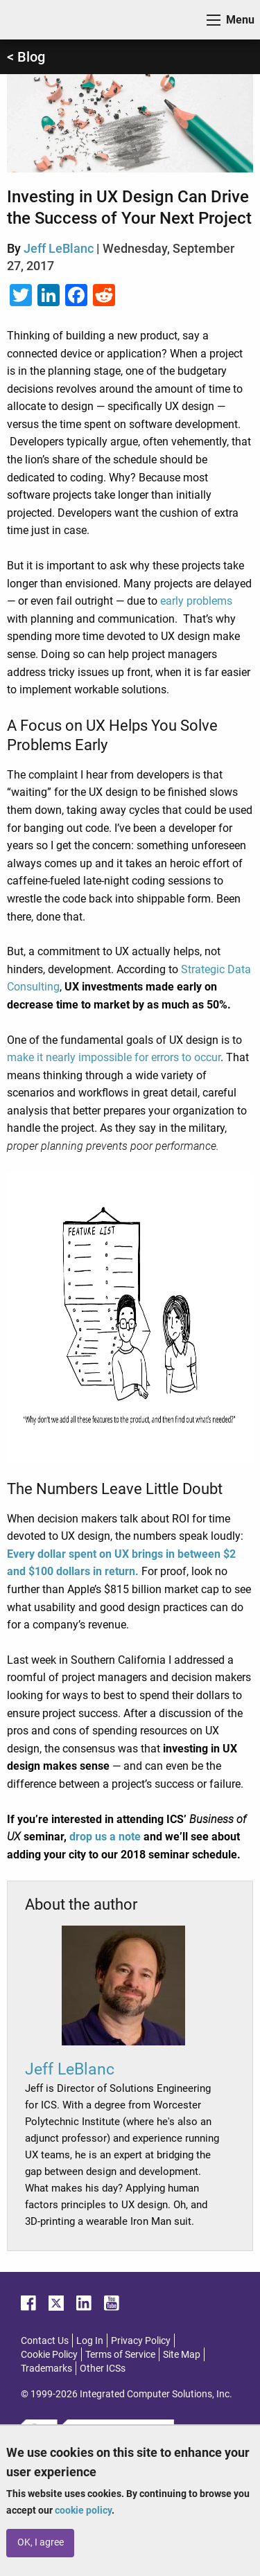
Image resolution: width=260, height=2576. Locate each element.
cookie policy (83, 2510)
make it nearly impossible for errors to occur (113, 1057)
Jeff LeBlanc (59, 248)
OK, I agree (40, 2542)
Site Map (181, 2354)
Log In (89, 2340)
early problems (196, 600)
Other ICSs (102, 2368)
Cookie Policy (49, 2354)
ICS (32, 20)
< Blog (26, 56)
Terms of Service (120, 2354)
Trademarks (46, 2368)
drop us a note (105, 1836)
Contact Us (45, 2340)
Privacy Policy (141, 2340)
